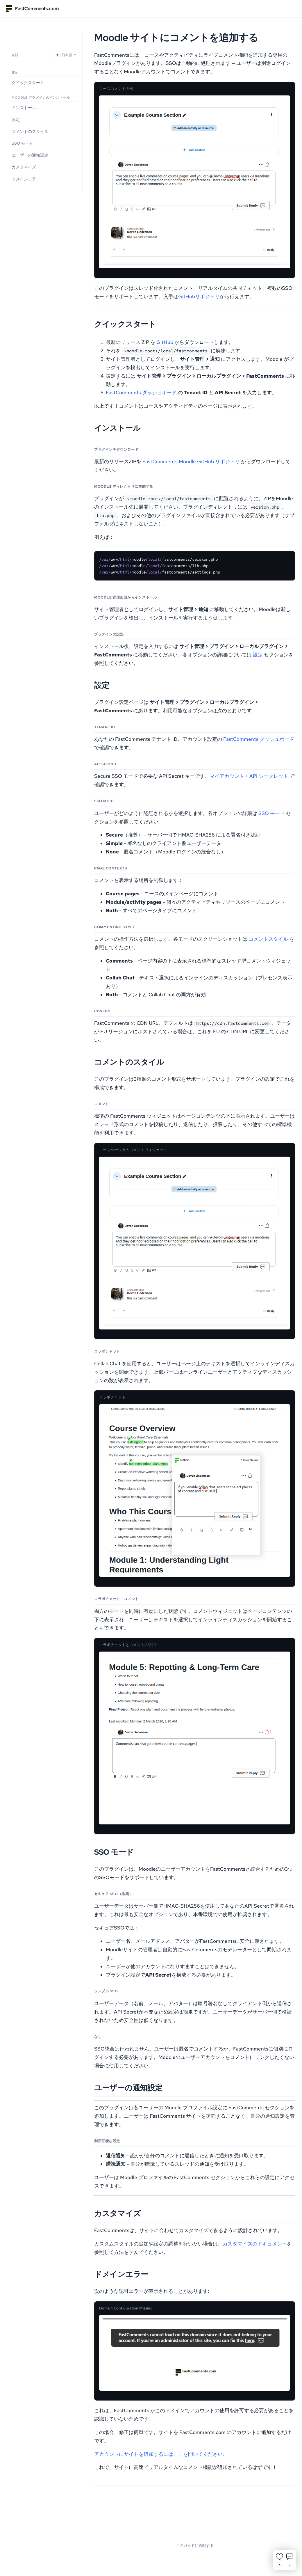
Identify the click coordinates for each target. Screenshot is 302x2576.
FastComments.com (32, 8)
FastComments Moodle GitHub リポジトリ (191, 461)
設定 (16, 119)
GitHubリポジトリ (199, 296)
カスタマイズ (24, 167)
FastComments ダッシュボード (141, 392)
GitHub (164, 342)
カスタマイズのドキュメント (255, 2244)
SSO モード (22, 143)
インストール (24, 107)
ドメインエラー (26, 179)
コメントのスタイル (30, 131)
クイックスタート (28, 82)
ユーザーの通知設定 (30, 155)
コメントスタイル (268, 939)
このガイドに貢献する (195, 2545)
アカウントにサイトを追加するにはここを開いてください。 (161, 2454)
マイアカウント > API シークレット (249, 776)
